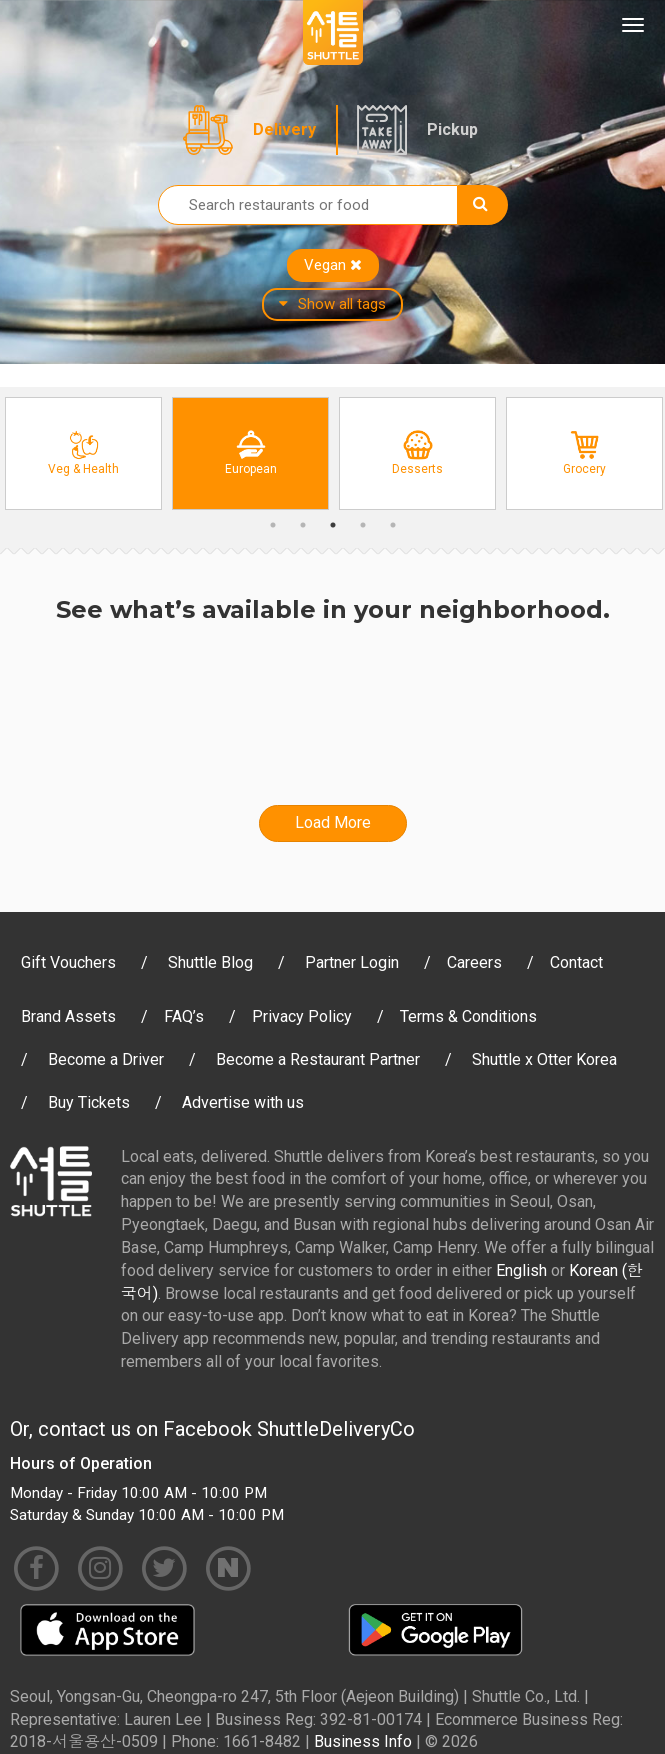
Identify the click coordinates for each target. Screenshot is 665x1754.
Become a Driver (106, 1059)
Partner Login (352, 962)
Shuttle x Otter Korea (544, 1059)
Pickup (452, 129)
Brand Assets (68, 1016)
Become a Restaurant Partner (318, 1059)
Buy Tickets (89, 1102)
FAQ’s (184, 1016)
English (521, 1270)
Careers (474, 962)
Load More (333, 822)
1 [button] (273, 525)
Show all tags (332, 304)
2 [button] (303, 525)
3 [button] (333, 525)
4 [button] (363, 525)
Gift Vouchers (68, 962)
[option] (83, 453)
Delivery (284, 129)
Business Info (363, 1741)
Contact (576, 962)
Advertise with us (243, 1102)
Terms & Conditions (468, 1016)
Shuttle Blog (210, 962)
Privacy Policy (302, 1016)
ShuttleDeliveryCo (336, 1429)
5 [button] (393, 525)
